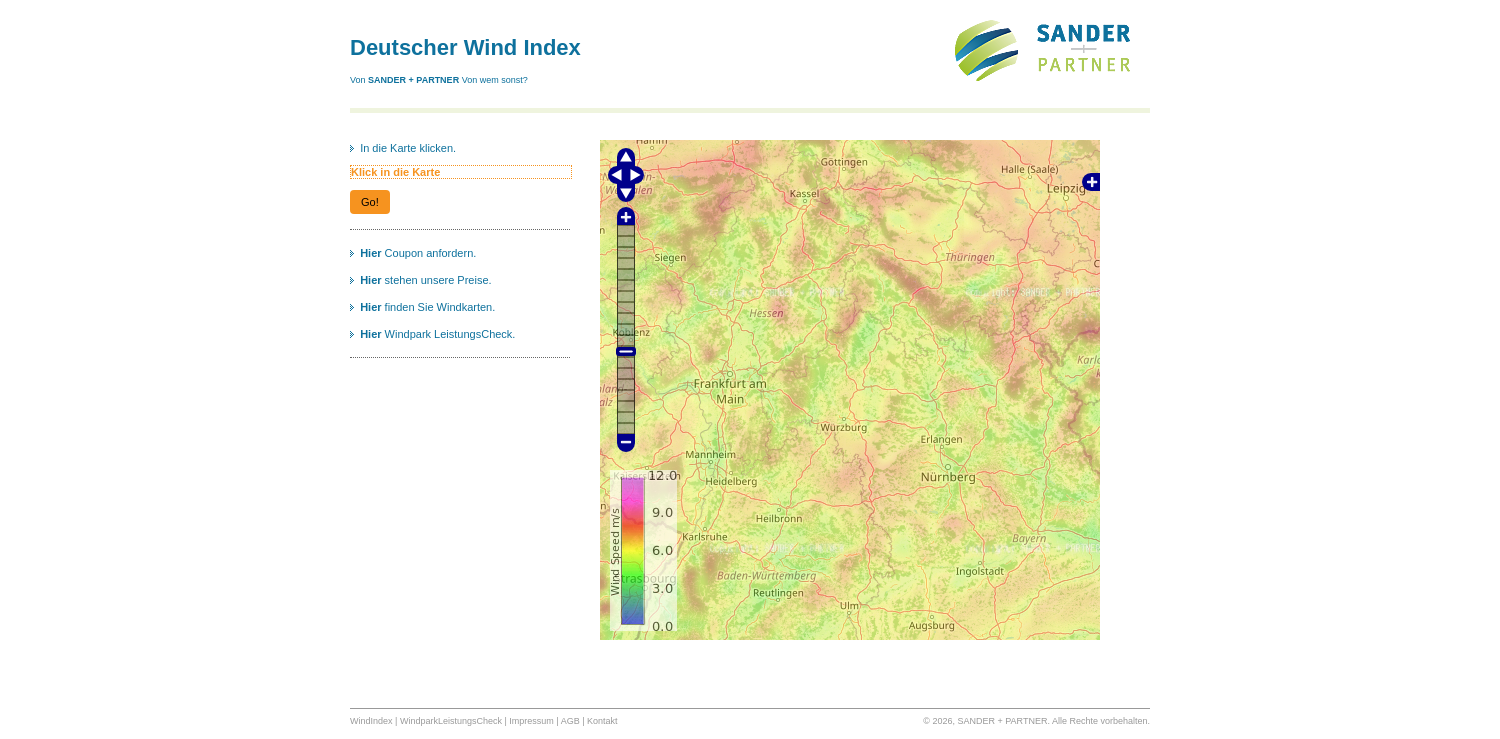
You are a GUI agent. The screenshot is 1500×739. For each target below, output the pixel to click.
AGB (570, 721)
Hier (370, 253)
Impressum (531, 721)
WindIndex (371, 721)
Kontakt (602, 721)
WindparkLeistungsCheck (451, 721)
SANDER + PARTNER (415, 80)
